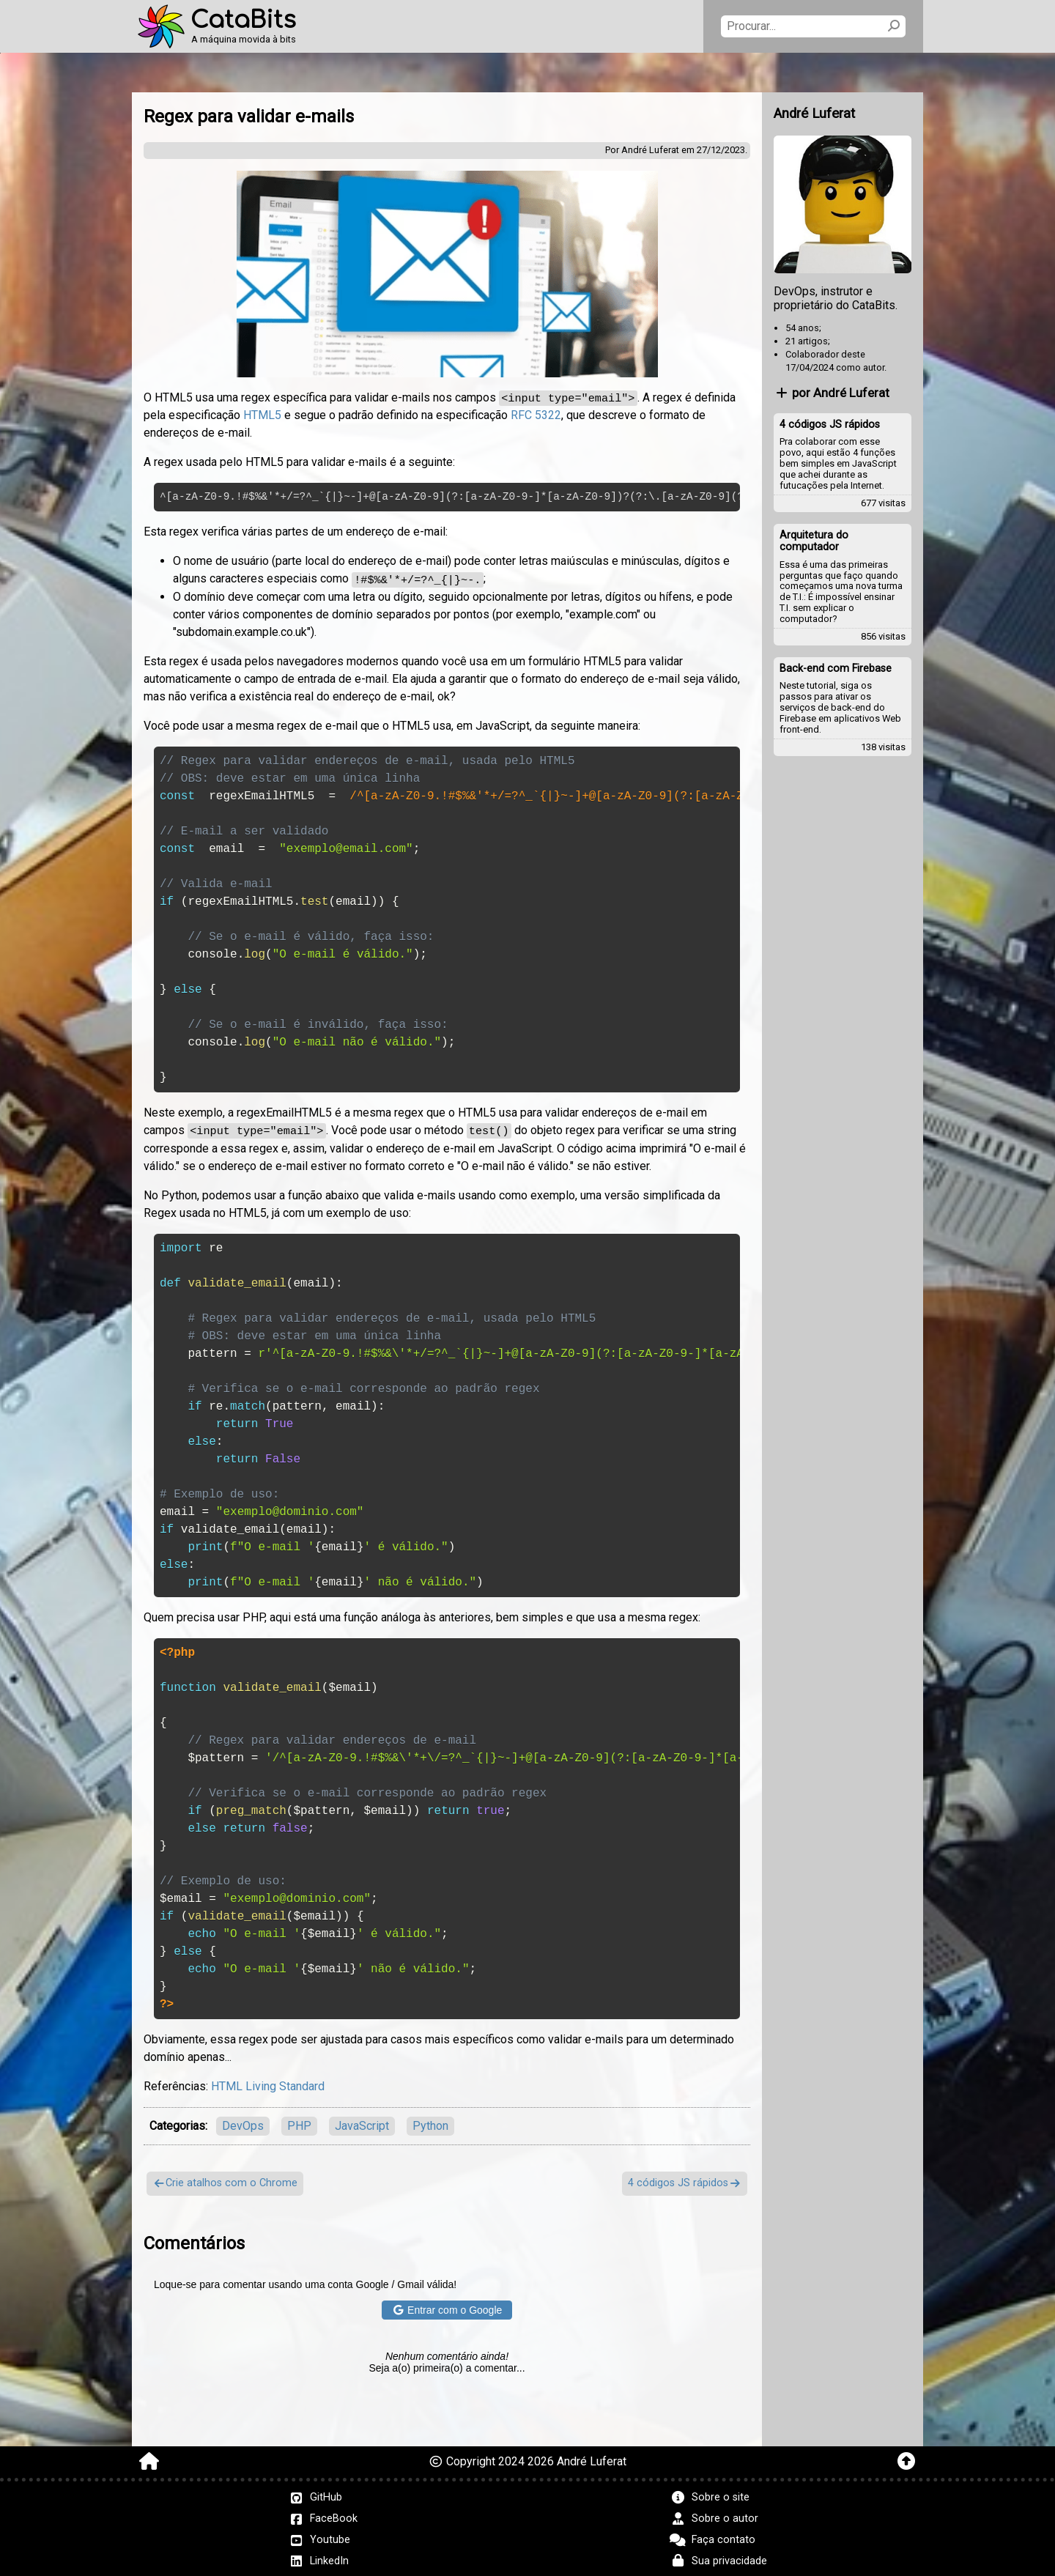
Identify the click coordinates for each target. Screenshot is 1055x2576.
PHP (299, 2124)
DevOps (243, 2124)
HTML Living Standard (268, 2084)
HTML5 (262, 415)
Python (430, 2124)
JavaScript (362, 2124)
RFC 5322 (536, 415)
